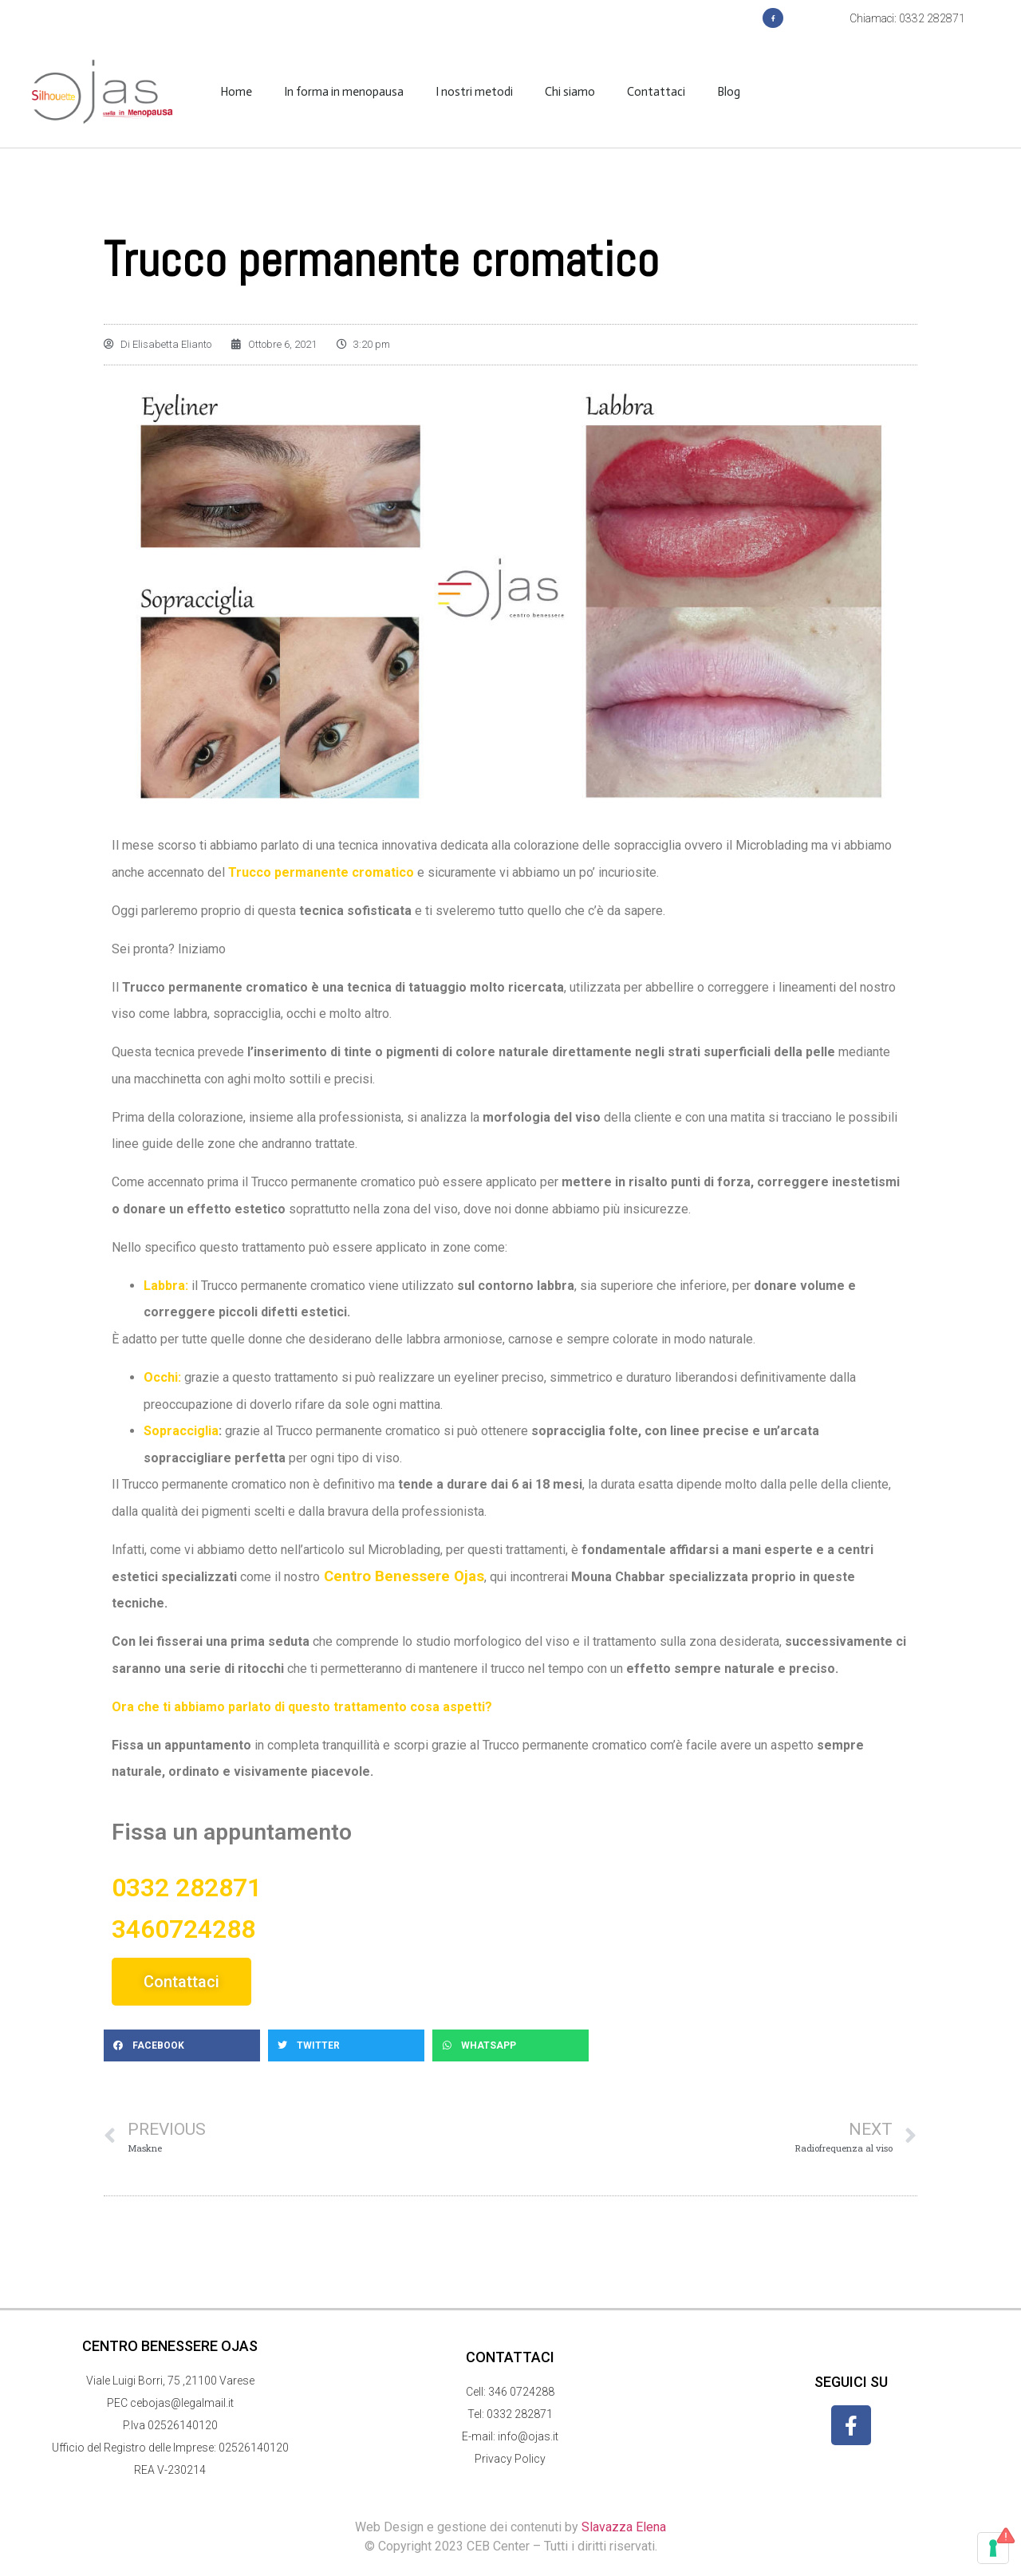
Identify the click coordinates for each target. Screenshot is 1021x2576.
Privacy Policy (510, 2458)
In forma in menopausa (344, 92)
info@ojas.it (528, 2436)
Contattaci (656, 92)
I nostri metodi (474, 92)
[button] (182, 2045)
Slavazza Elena (623, 2527)
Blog (728, 92)
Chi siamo (570, 92)
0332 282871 (520, 2414)
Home (236, 92)
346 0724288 (521, 2391)
